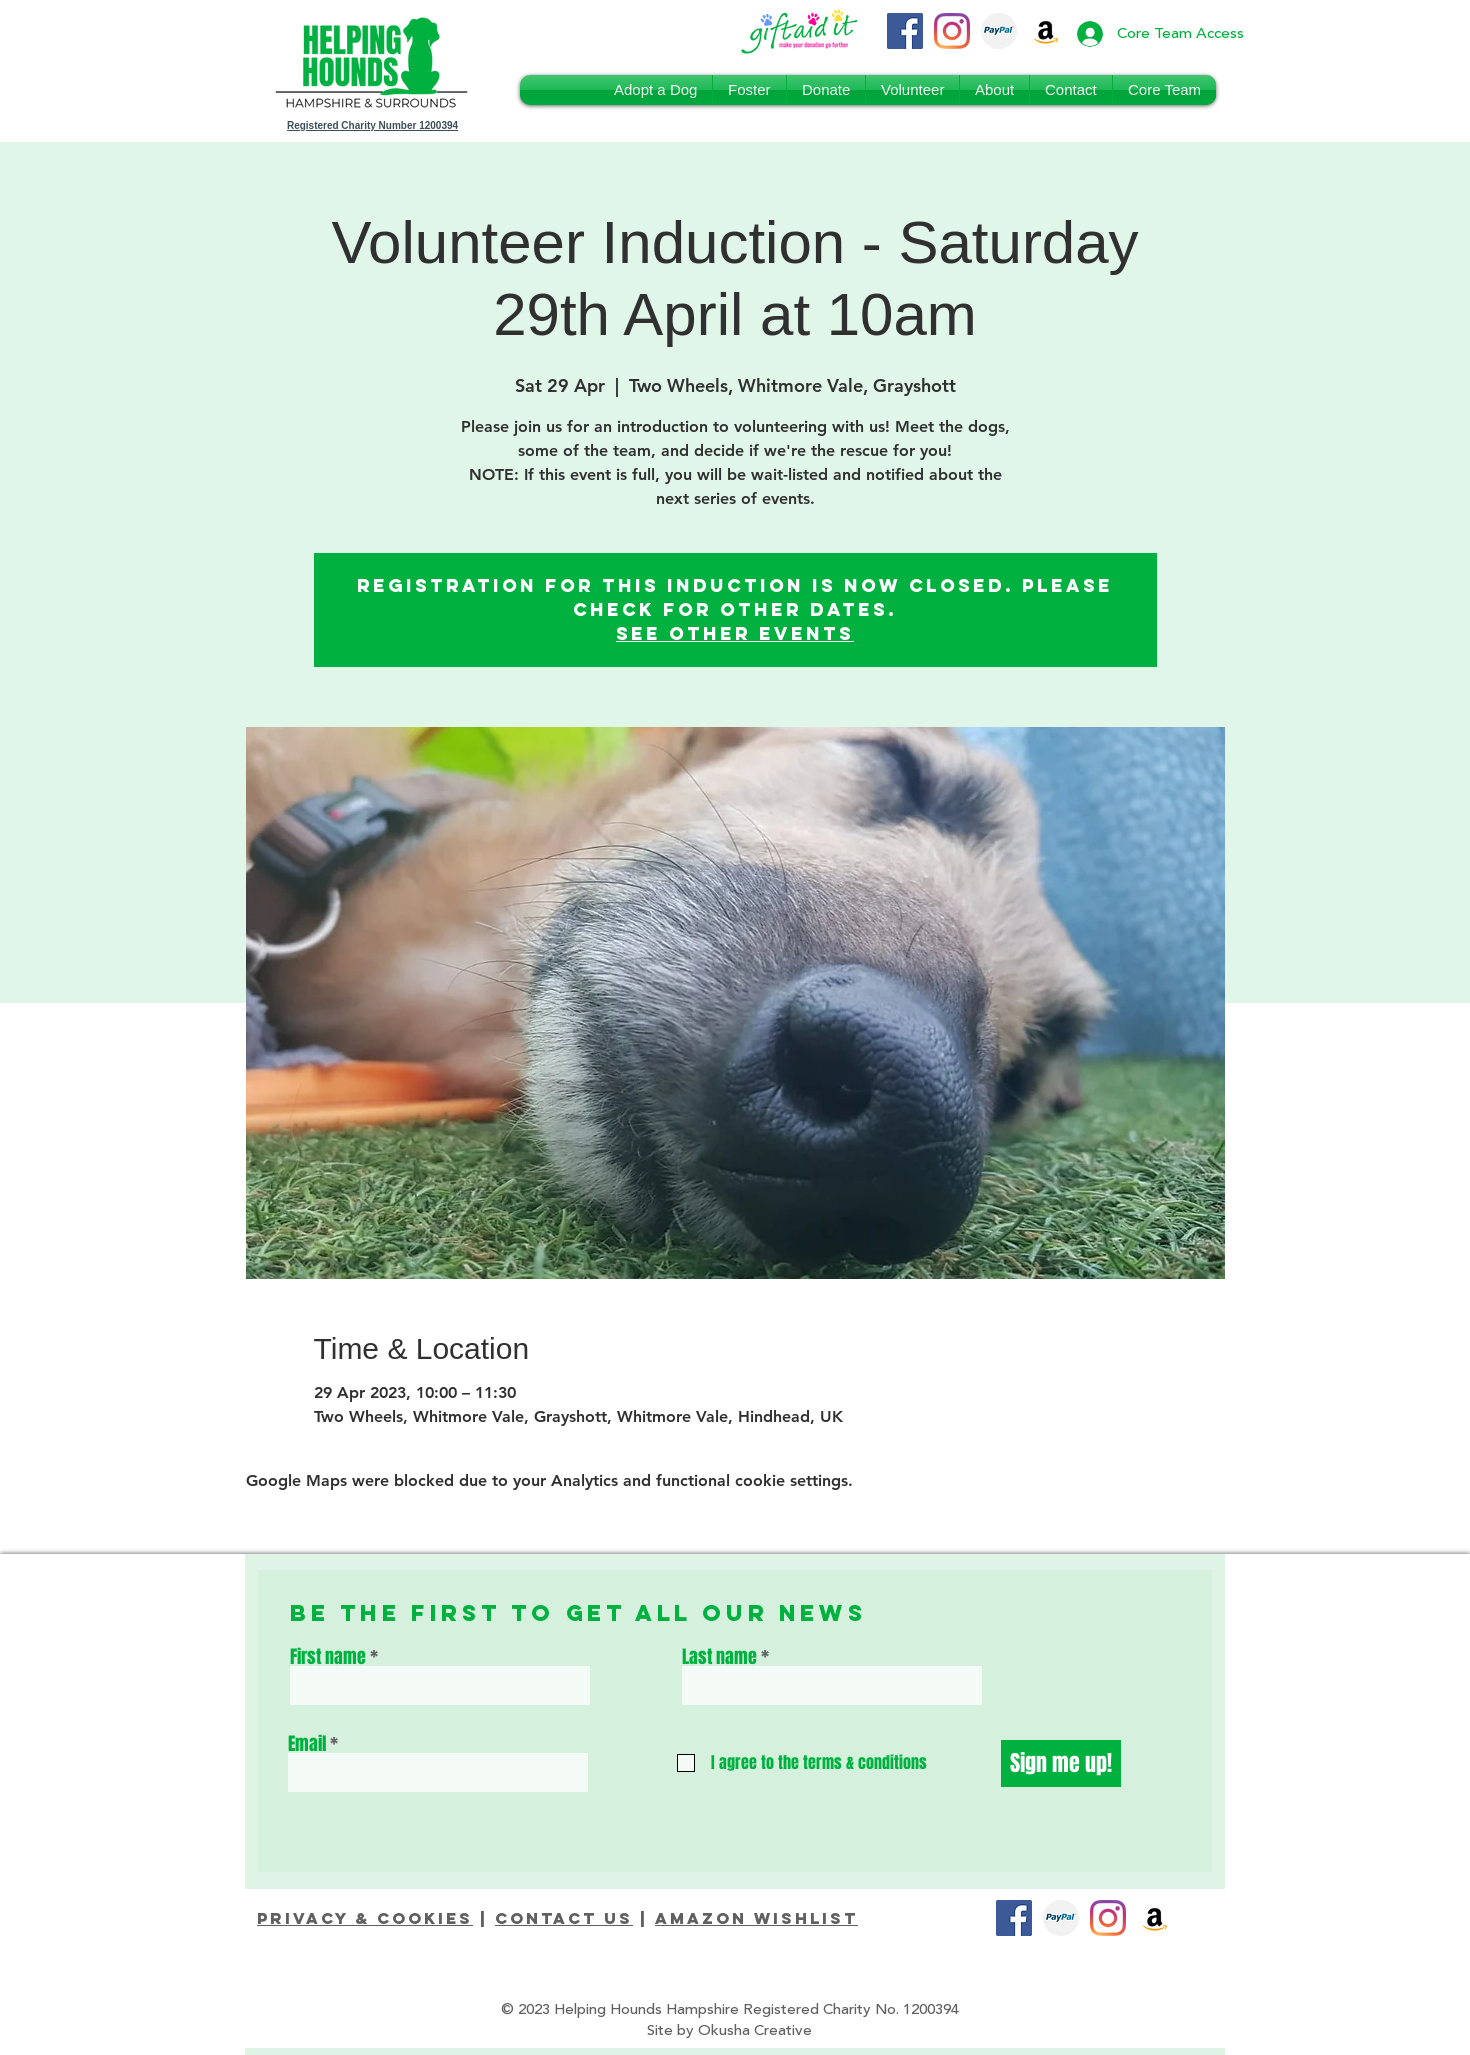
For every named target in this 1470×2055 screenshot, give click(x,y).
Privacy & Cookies (365, 1918)
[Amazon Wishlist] (1046, 31)
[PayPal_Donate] (999, 31)
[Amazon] (1155, 1918)
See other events (735, 633)
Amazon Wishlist (756, 1918)
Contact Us (564, 1918)
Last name (719, 1657)
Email (307, 1744)
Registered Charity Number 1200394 (372, 125)
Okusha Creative (755, 2030)
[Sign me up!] (1061, 1763)
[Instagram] (952, 31)
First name (328, 1657)
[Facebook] (905, 31)
